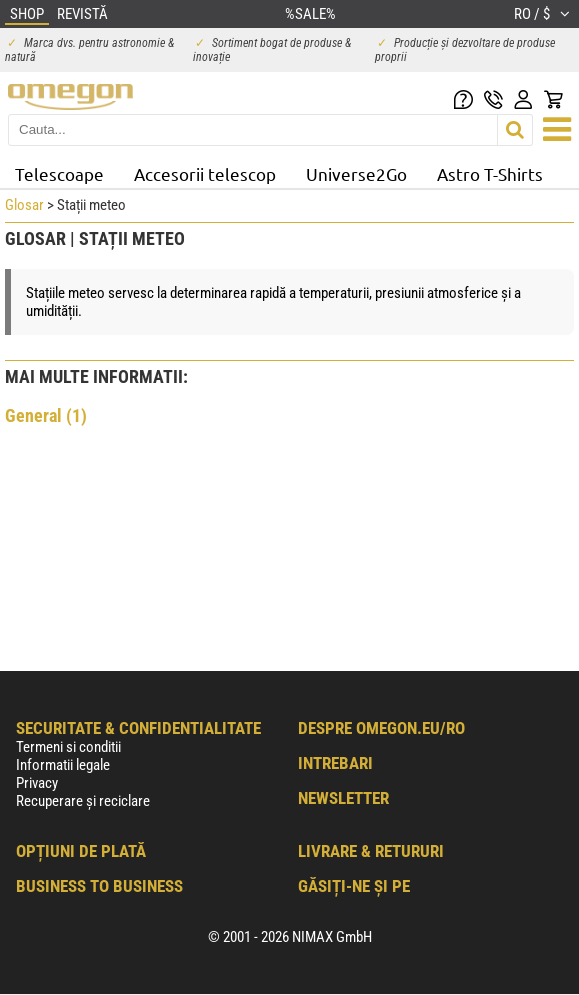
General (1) (46, 415)
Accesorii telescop (205, 173)
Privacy (37, 783)
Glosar (24, 205)
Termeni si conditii (68, 747)
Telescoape (59, 173)
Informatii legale (63, 765)
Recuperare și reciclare (83, 801)
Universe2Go (356, 173)
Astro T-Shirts (490, 173)
